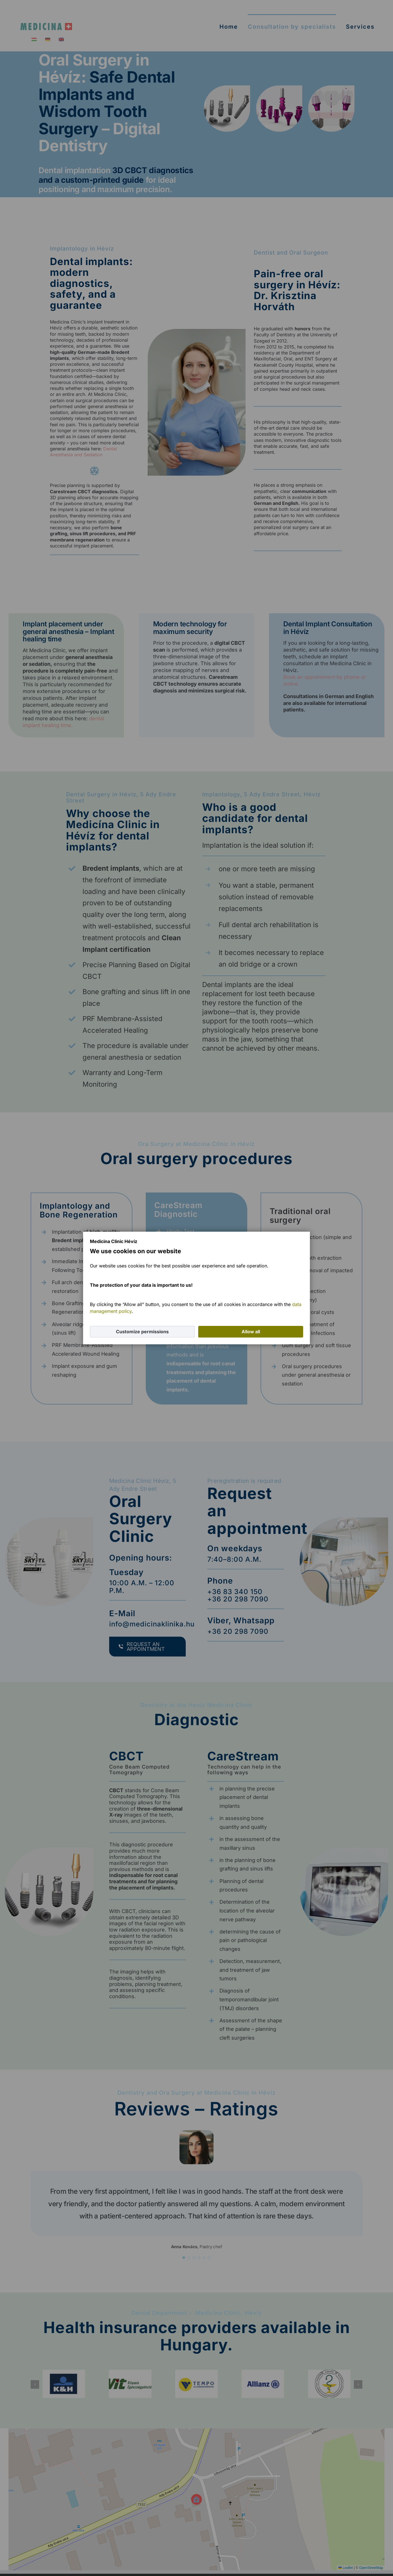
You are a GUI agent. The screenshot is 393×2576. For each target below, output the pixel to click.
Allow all (251, 1331)
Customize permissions (142, 1331)
